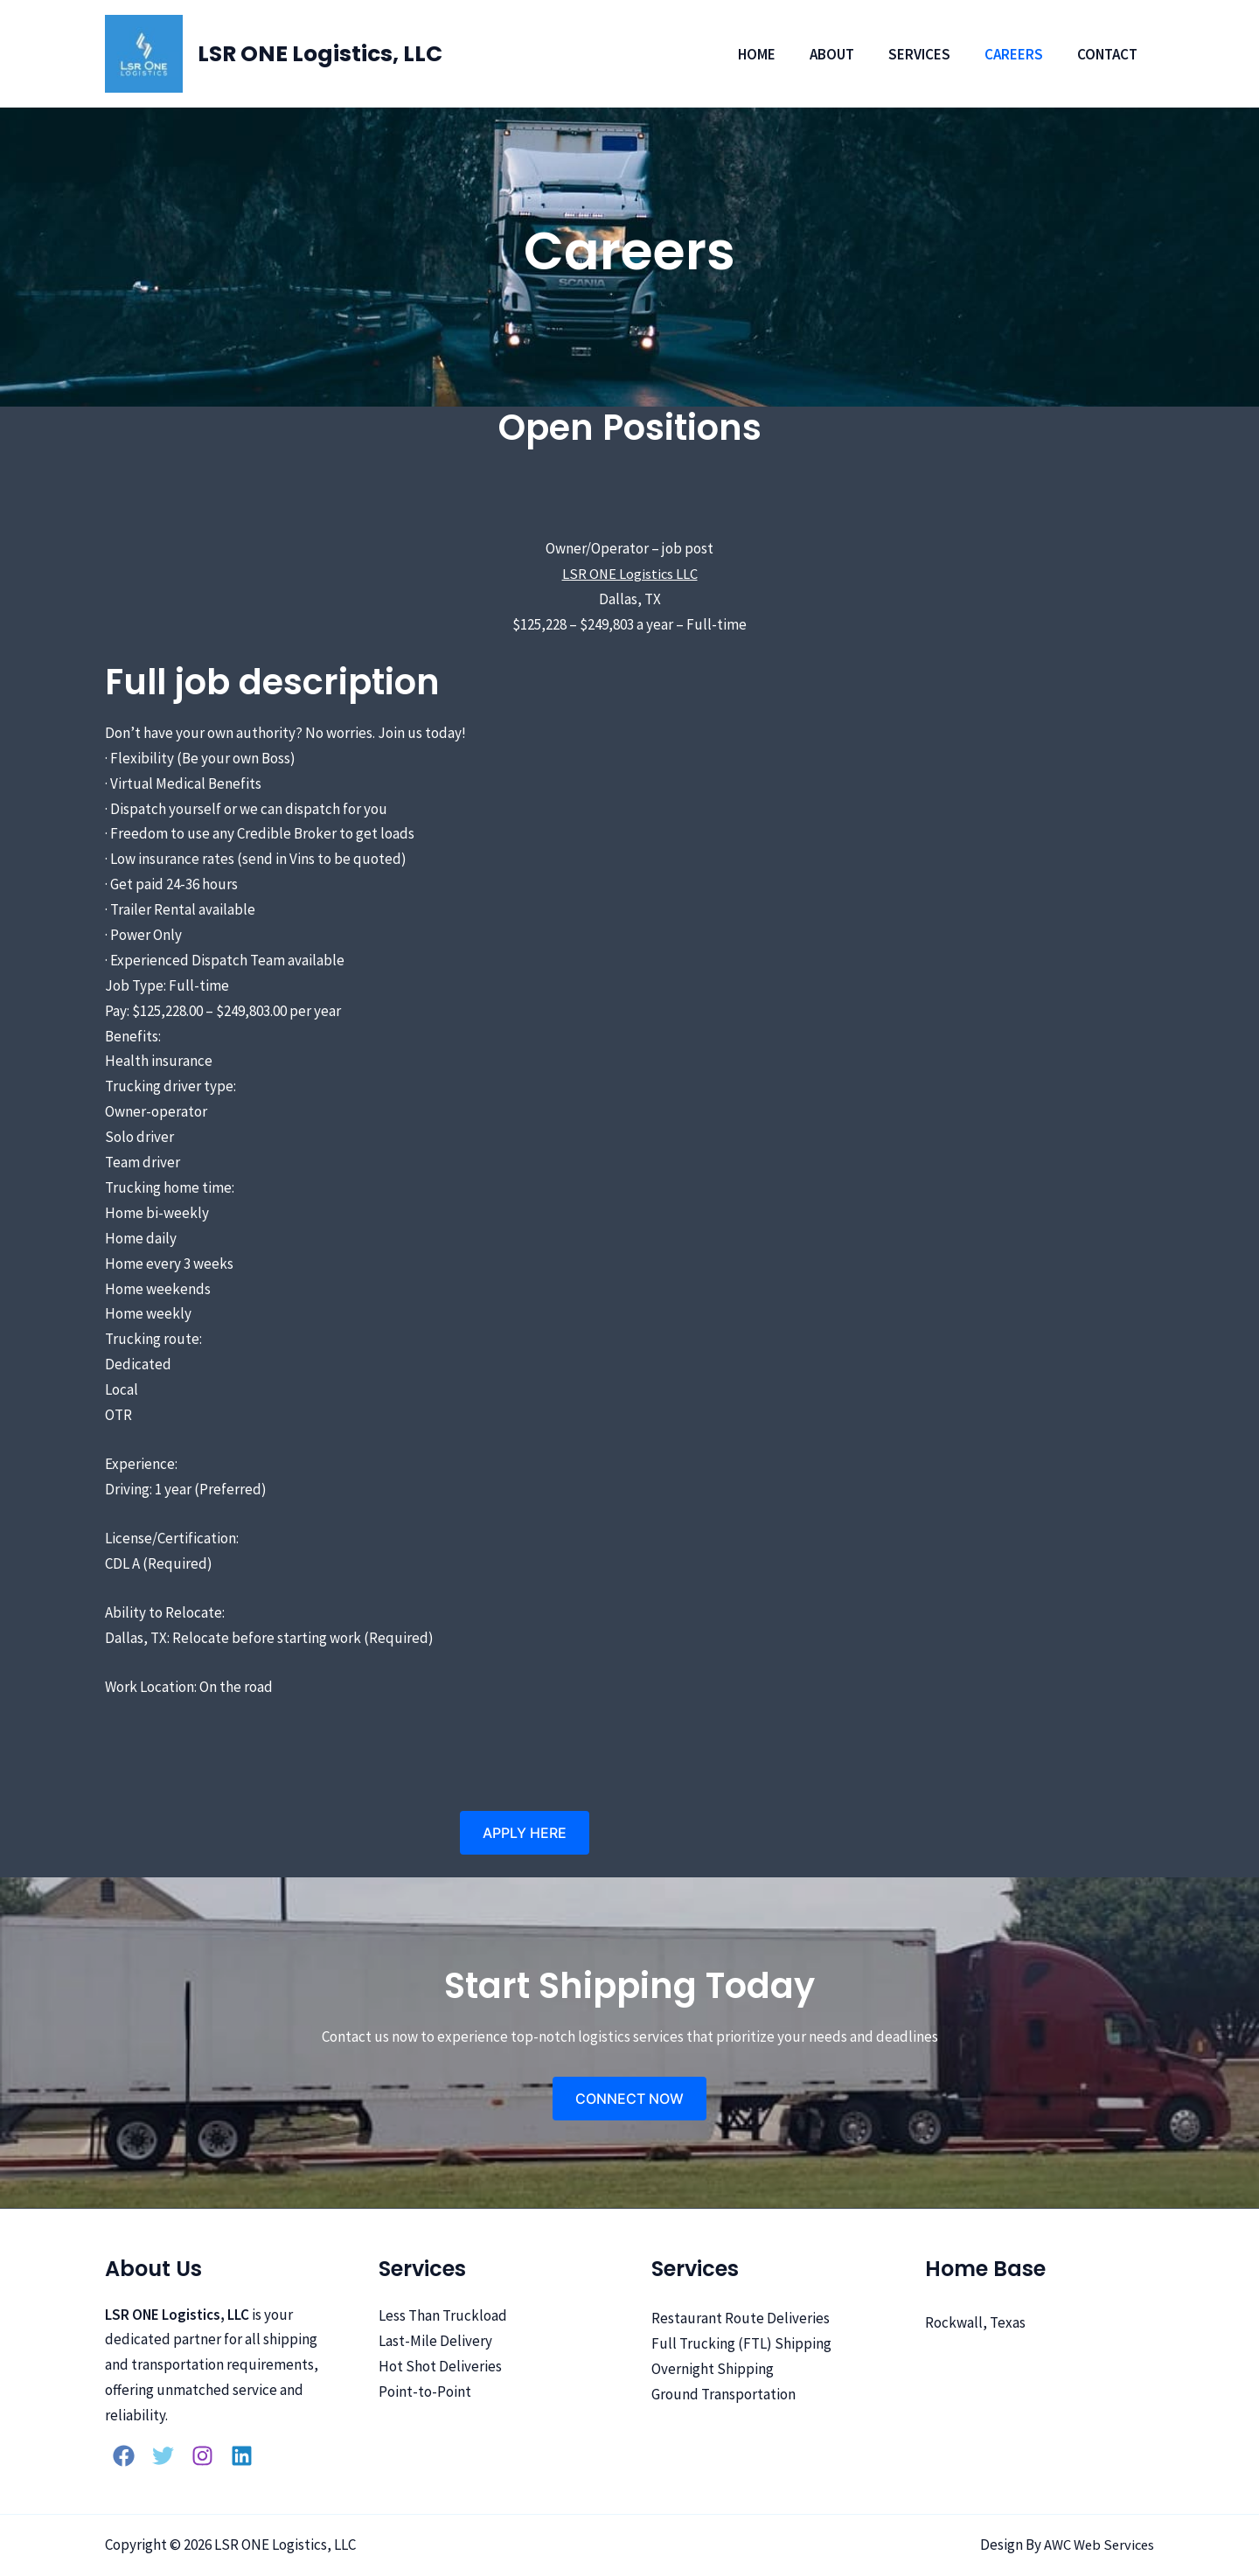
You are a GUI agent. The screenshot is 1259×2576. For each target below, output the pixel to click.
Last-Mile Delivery (435, 2340)
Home (776, 54)
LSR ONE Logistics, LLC (320, 53)
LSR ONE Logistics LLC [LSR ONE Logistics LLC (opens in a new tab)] (630, 573)
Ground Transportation (723, 2393)
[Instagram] (202, 2456)
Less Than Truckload (443, 2315)
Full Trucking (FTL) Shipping (741, 2342)
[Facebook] (124, 2456)
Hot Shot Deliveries (440, 2366)
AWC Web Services (1097, 2544)
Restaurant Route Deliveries (740, 2318)
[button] (524, 1833)
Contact (1109, 54)
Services (930, 54)
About (846, 54)
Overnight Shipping (712, 2368)
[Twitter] (163, 2456)
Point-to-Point (425, 2390)
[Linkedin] (242, 2456)
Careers (1020, 54)
